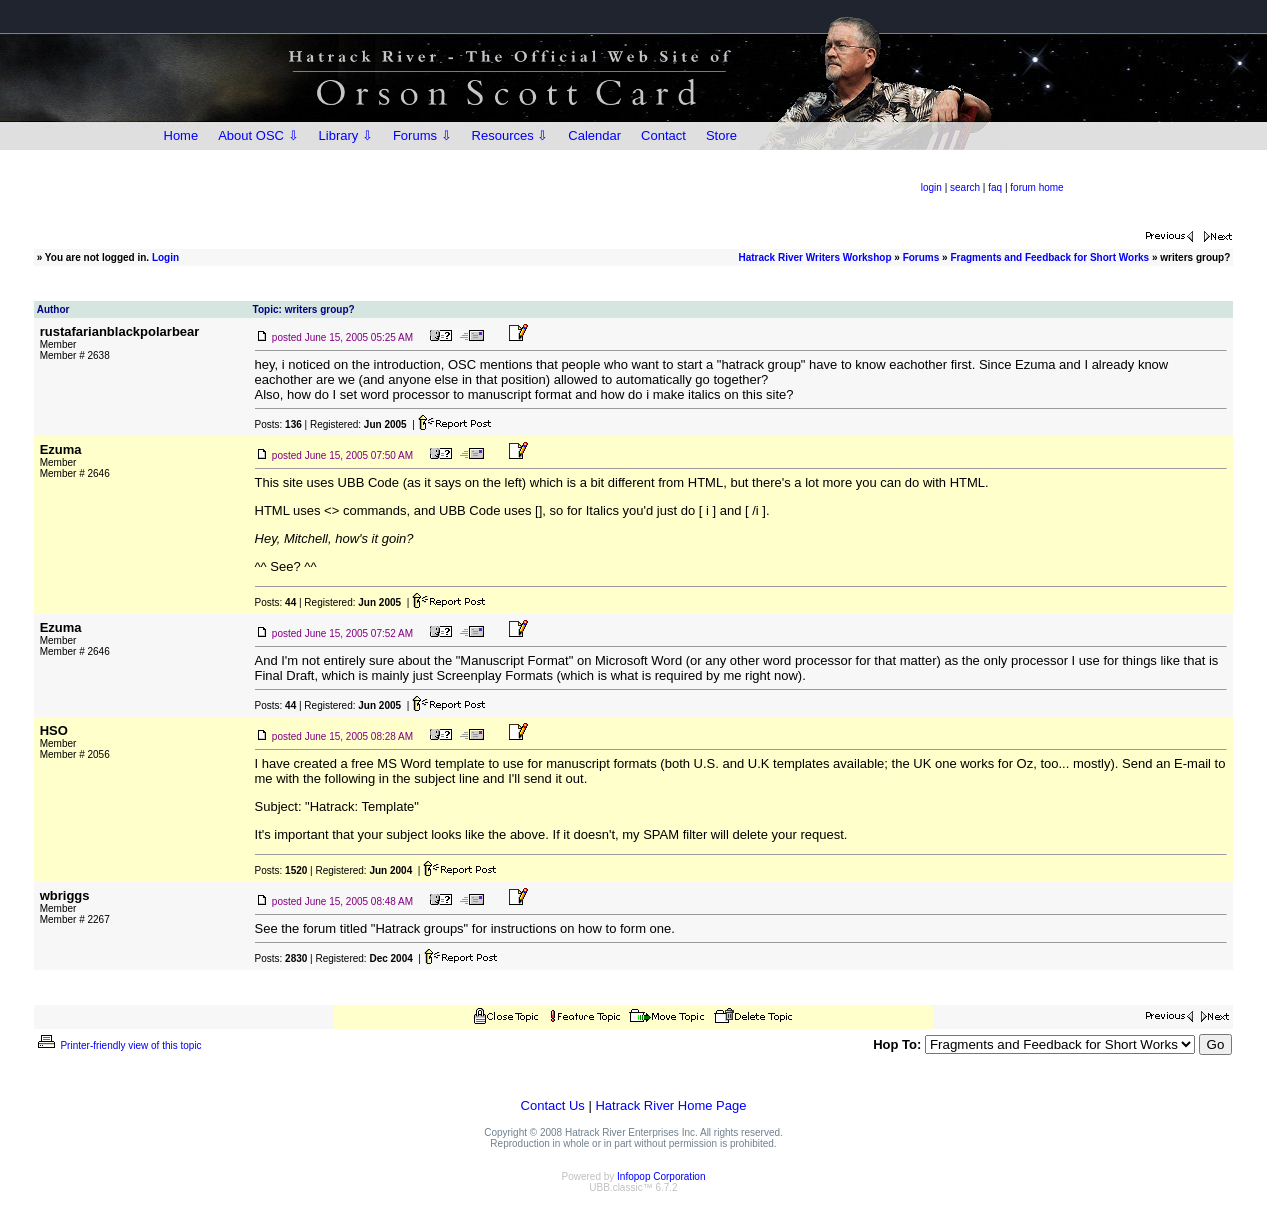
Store (721, 135)
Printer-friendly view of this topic (118, 1045)
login (931, 187)
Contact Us (553, 1105)
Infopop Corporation (661, 1176)
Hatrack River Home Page (670, 1105)
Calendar (594, 135)
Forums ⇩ (422, 135)
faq (995, 187)
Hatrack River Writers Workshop (814, 257)
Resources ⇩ (510, 135)
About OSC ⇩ (258, 135)
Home (181, 135)
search (965, 187)
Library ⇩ (346, 135)
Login (165, 257)
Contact (663, 135)
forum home (1036, 187)
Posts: (278, 424)
